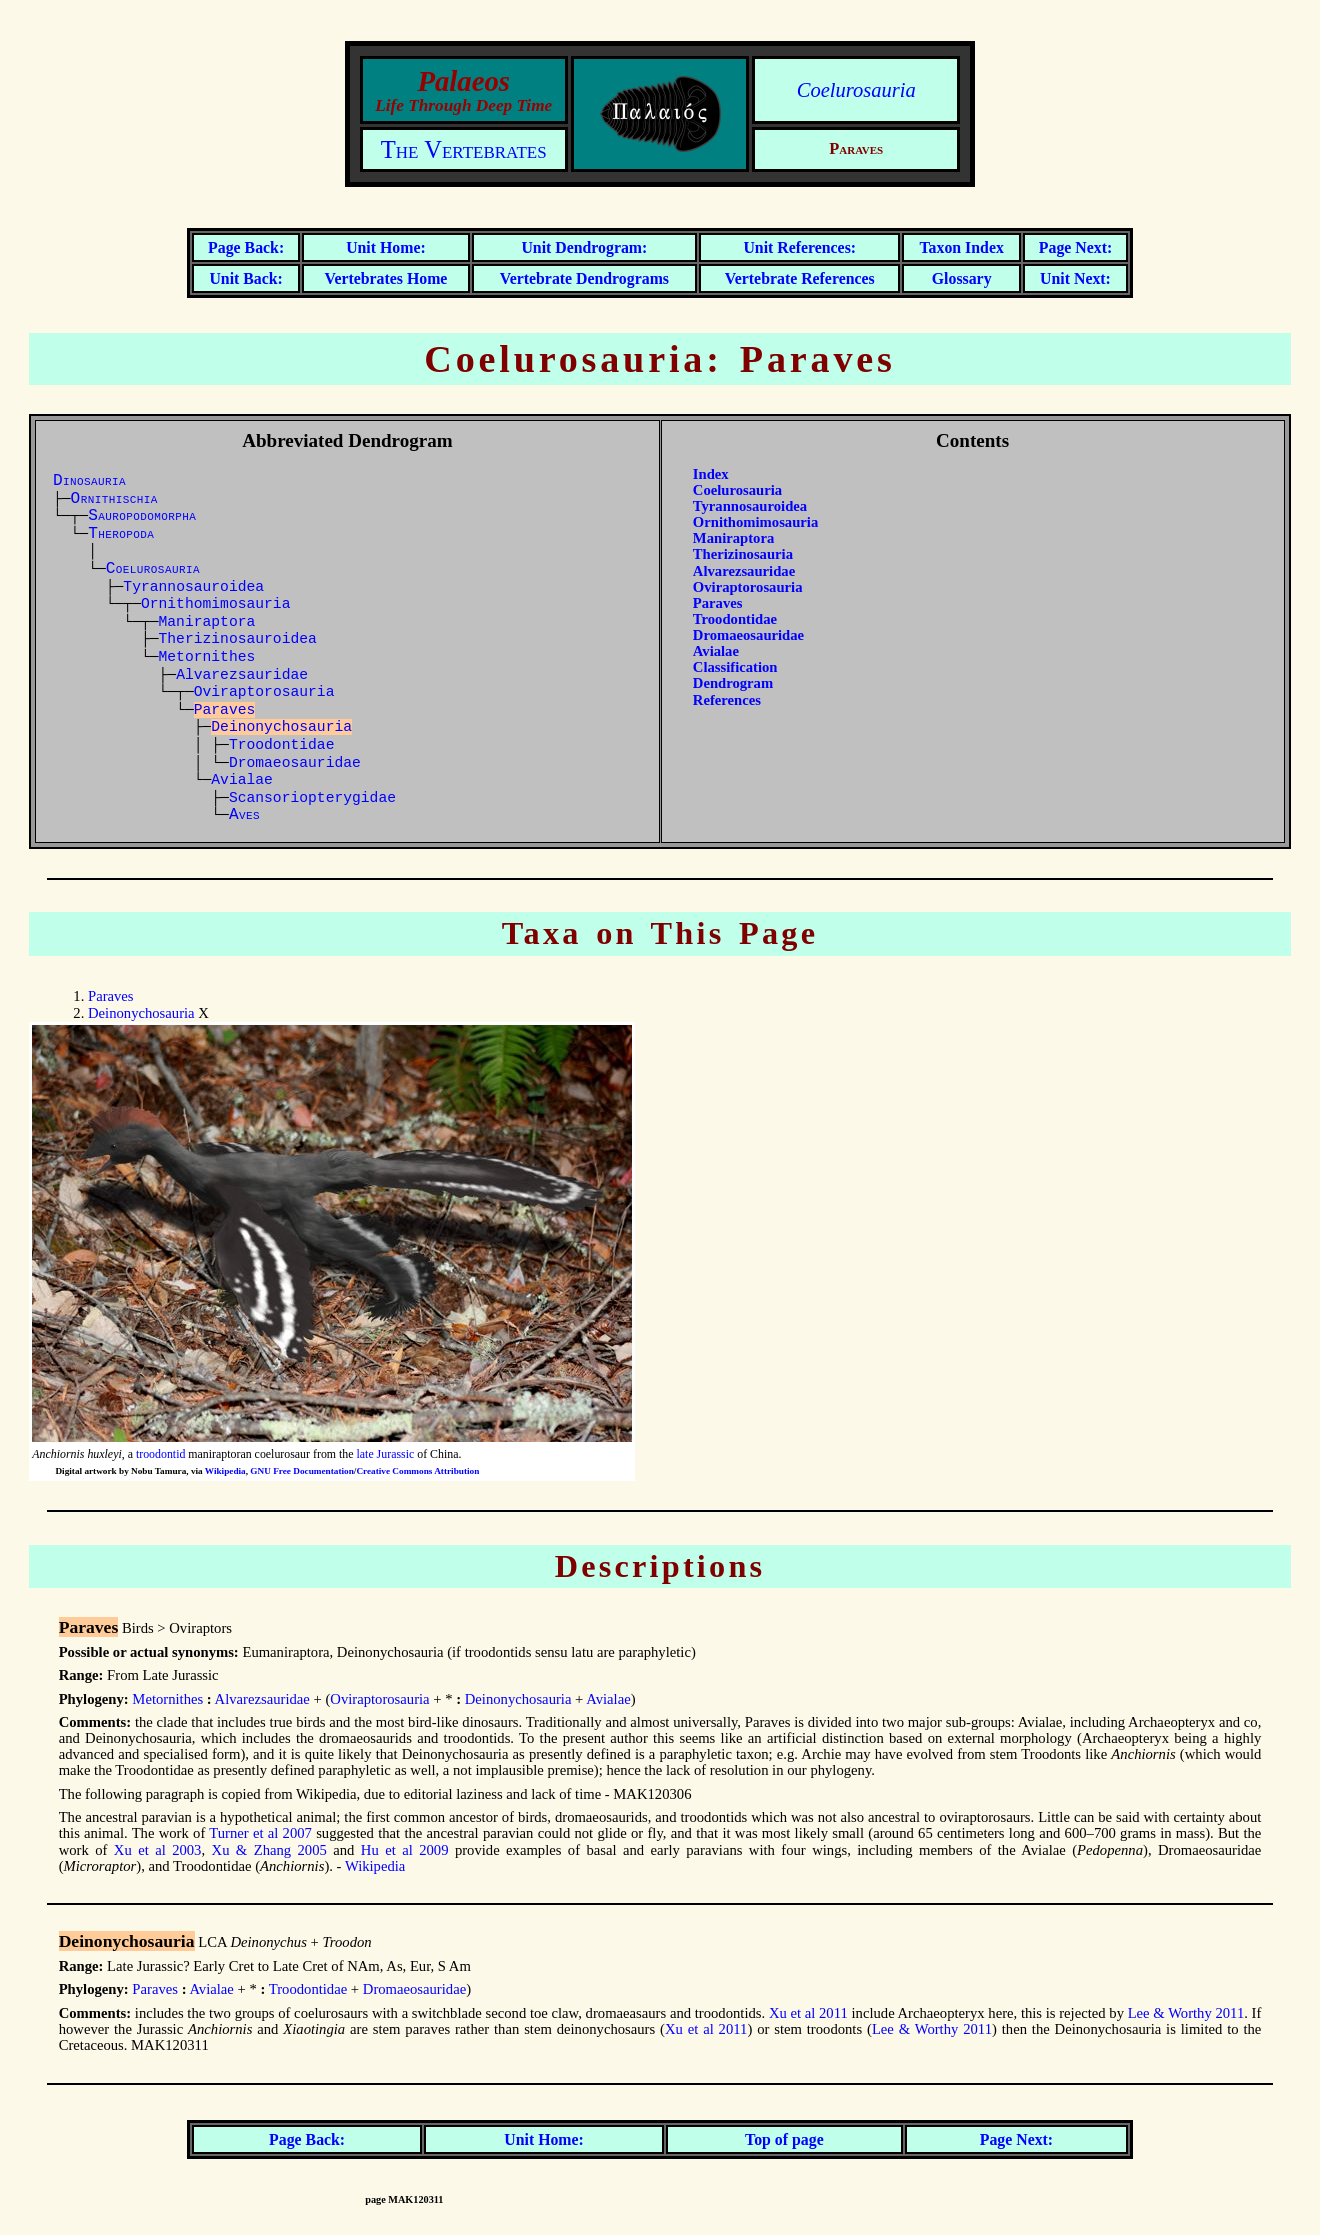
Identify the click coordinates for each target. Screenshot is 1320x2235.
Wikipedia (225, 1471)
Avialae (242, 780)
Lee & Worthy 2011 (1186, 2013)
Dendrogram (733, 683)
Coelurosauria (856, 90)
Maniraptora (207, 622)
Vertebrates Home (385, 278)
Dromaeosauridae (295, 763)
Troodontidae (282, 745)
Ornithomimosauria (216, 604)
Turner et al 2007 (260, 1833)
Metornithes (207, 657)
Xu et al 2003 (158, 1850)
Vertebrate (584, 278)
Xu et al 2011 (808, 2013)
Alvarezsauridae (242, 675)
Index (711, 474)
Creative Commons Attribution (417, 1471)
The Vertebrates (464, 149)
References (727, 700)
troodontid (160, 1454)
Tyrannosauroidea (193, 587)
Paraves (718, 603)
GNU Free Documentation (301, 1471)
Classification (735, 667)
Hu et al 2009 (405, 1850)
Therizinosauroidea (238, 639)
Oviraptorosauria (264, 692)
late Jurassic (386, 1454)
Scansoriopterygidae (312, 798)
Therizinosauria (743, 554)
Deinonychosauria (141, 1013)
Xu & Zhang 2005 (269, 1850)
